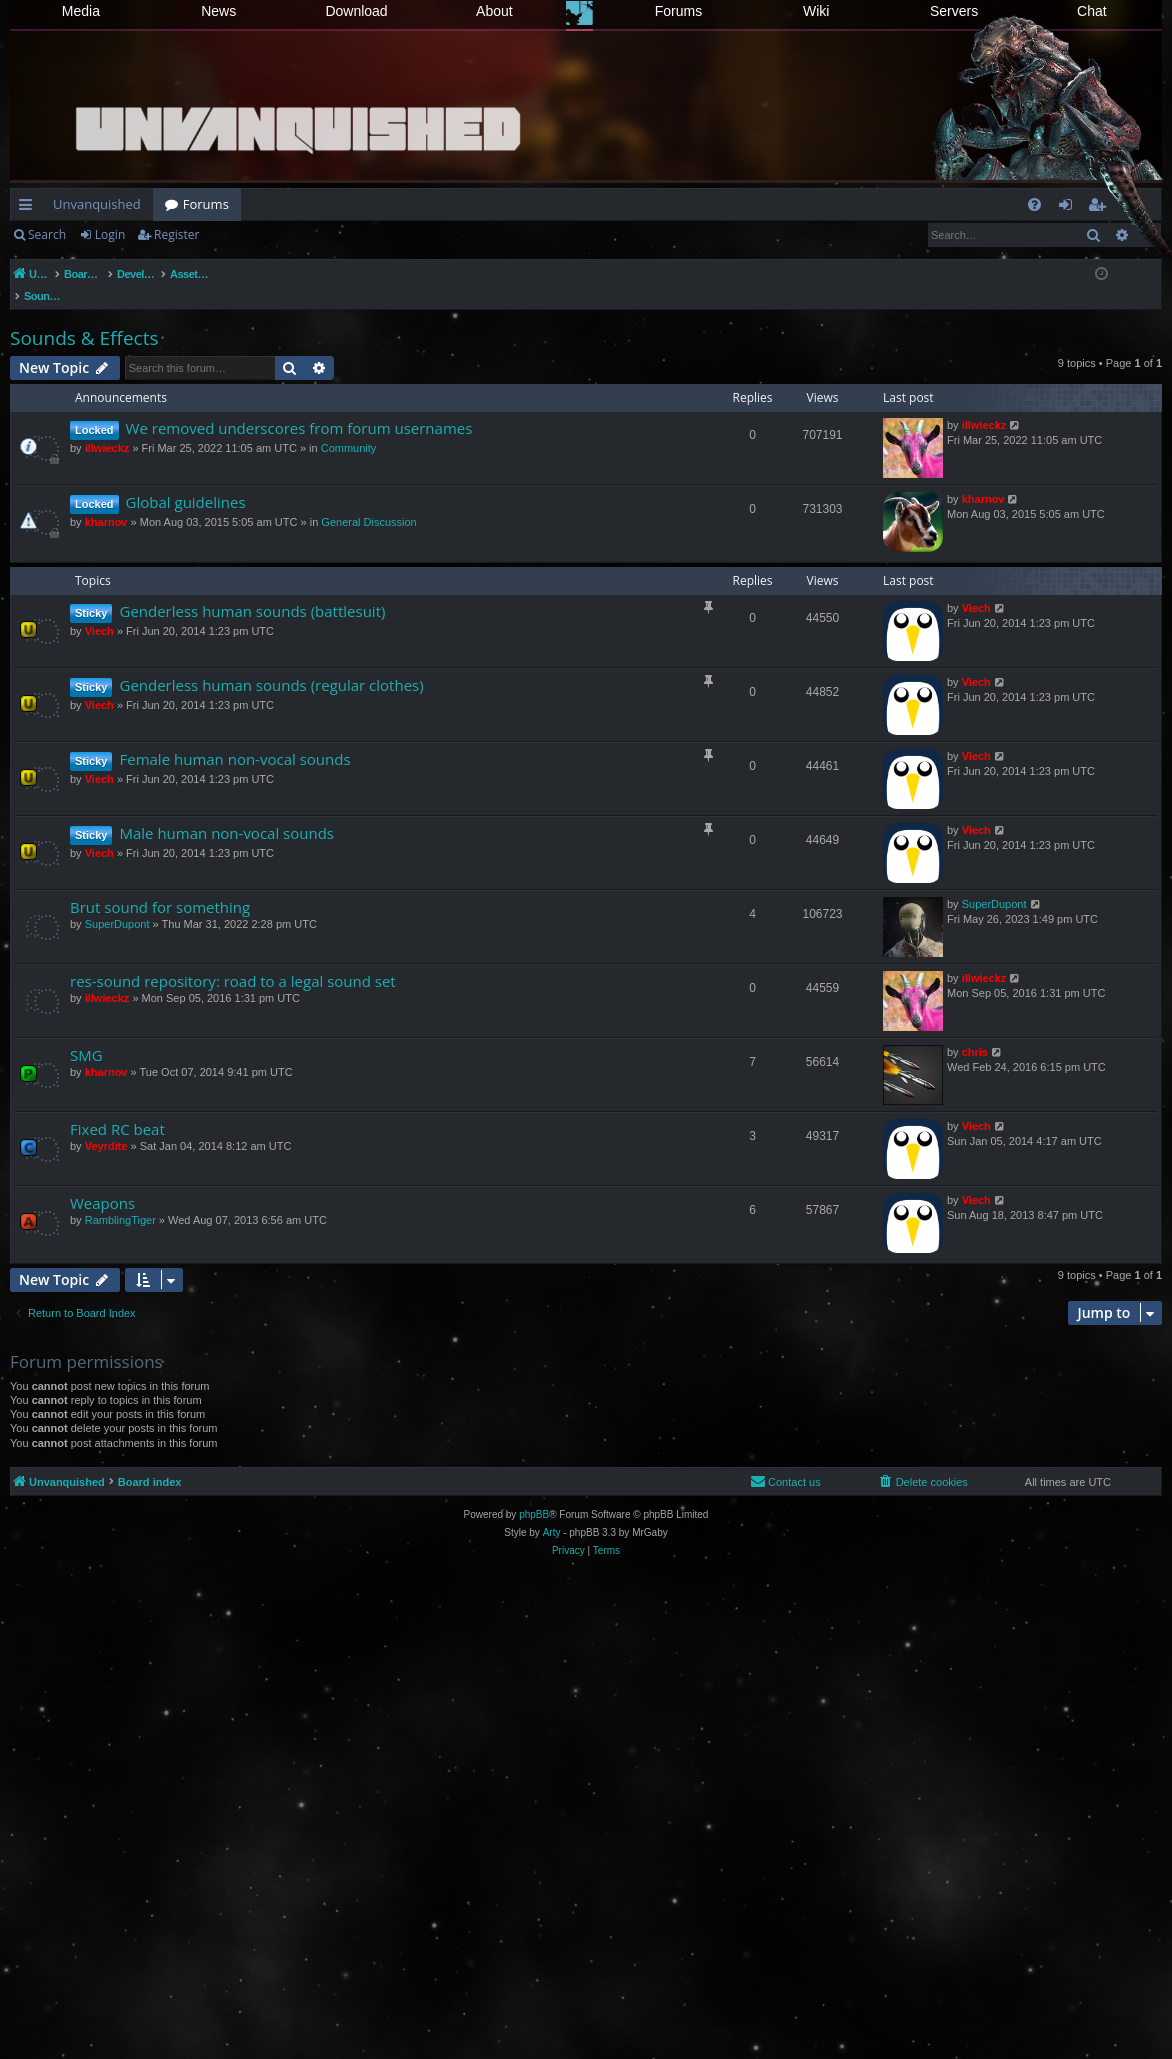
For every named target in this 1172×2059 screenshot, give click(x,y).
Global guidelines (186, 481)
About (494, 11)
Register (176, 234)
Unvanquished (97, 204)
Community (349, 427)
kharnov (106, 501)
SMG (86, 1034)
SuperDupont (117, 903)
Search (47, 234)
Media (81, 11)
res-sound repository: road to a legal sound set (233, 960)
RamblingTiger (120, 1199)
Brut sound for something (160, 886)
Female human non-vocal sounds (234, 738)
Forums (678, 11)
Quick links (29, 208)
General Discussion (368, 501)
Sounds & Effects (84, 317)
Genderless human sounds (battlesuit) (252, 590)
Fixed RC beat (117, 1108)
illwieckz (107, 427)
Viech (99, 610)
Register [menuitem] (1101, 208)
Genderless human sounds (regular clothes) (271, 664)
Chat (1092, 11)
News (218, 11)
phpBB (534, 1493)
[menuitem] (1034, 204)
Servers (954, 11)
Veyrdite (106, 1125)
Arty (552, 1511)
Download (356, 11)
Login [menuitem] (1069, 208)
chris (975, 1031)
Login (110, 234)
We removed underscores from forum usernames (299, 407)
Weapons (102, 1182)
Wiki (816, 11)
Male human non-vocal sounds (226, 812)
